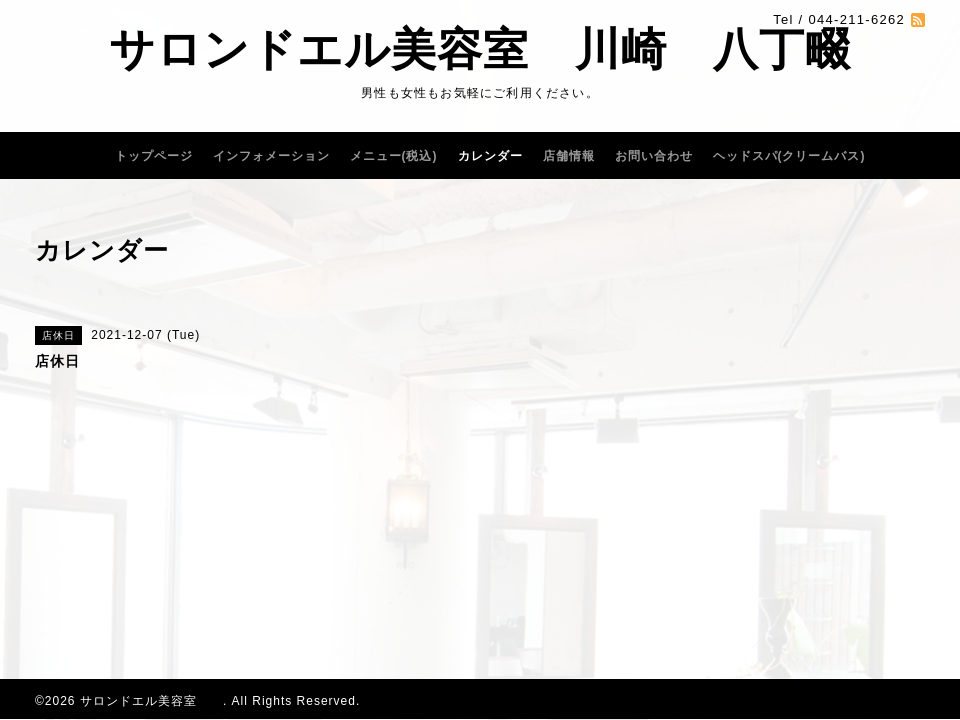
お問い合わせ (654, 156)
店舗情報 (569, 156)
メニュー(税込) (394, 156)
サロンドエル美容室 (151, 701)
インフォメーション (271, 156)
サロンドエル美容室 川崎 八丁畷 (480, 49)
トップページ (154, 156)
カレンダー (490, 156)
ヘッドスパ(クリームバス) (789, 156)
